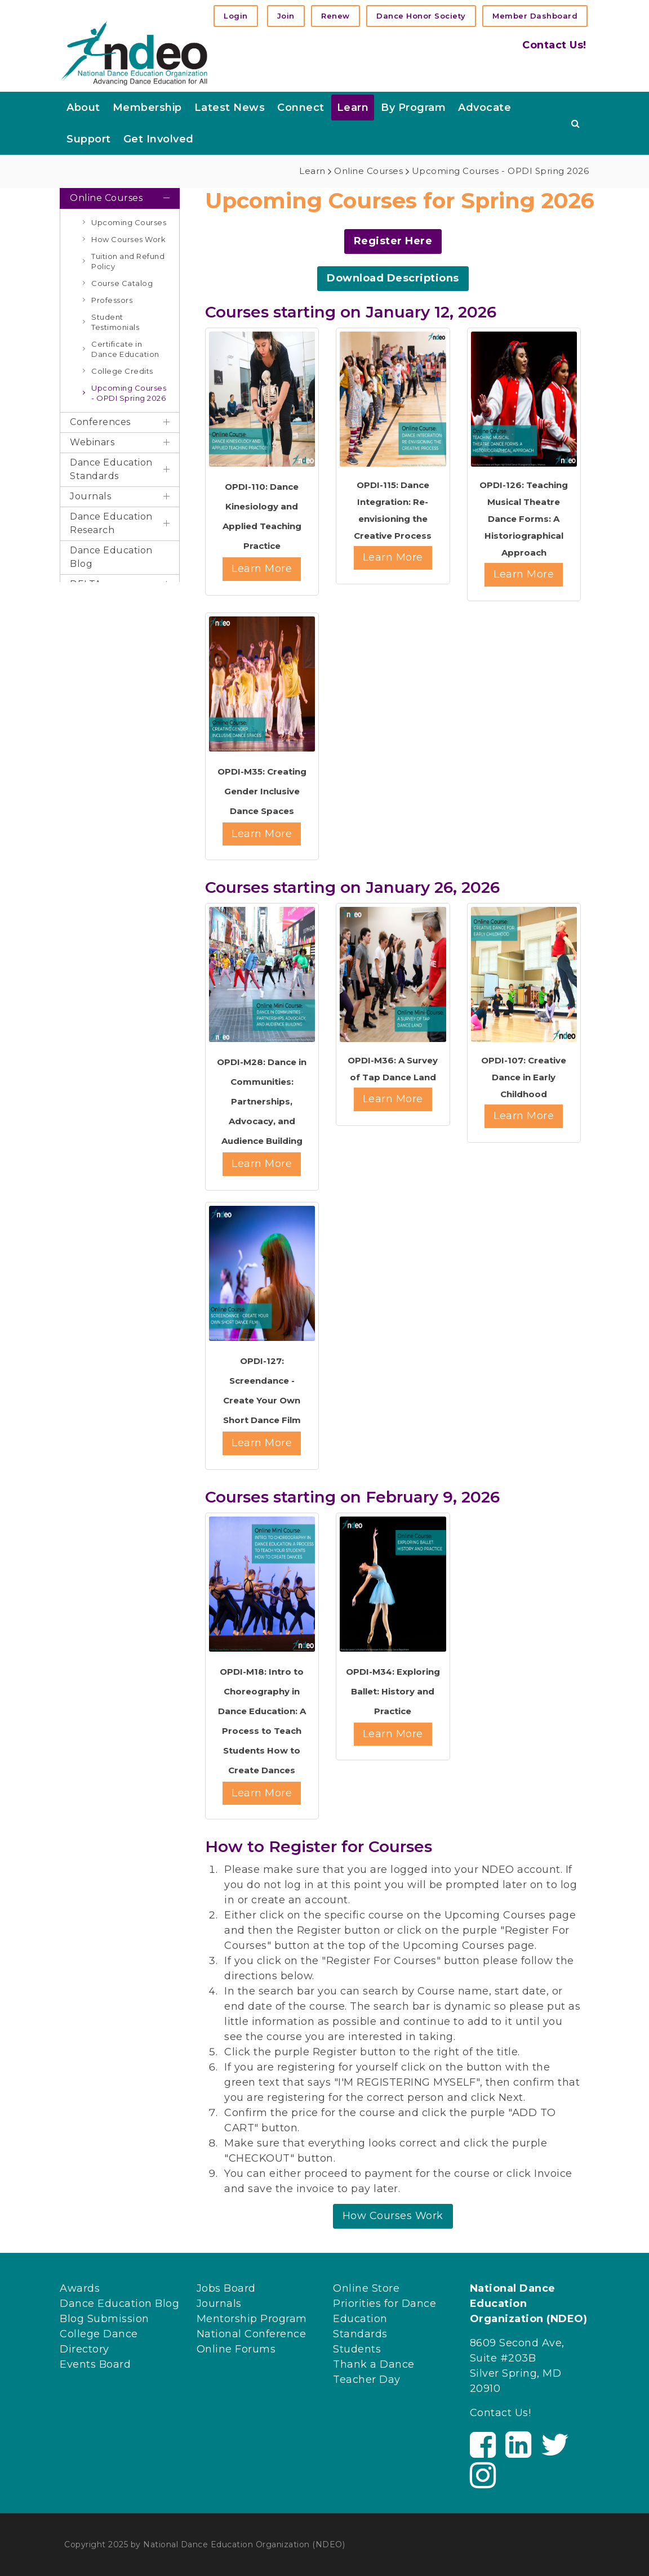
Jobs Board (226, 2288)
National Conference (251, 2334)
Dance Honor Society (421, 15)
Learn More (262, 568)
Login (236, 15)
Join (286, 15)
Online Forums (236, 2349)
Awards (80, 2288)
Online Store (366, 2288)
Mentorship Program (252, 2319)
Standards (360, 2334)
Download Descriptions (393, 278)
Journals (219, 2303)
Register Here (393, 241)
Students (357, 2349)
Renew (335, 15)
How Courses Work (393, 2216)
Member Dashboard (534, 15)
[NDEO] (134, 52)
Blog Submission (104, 2319)
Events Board (95, 2364)
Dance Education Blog (119, 2303)
